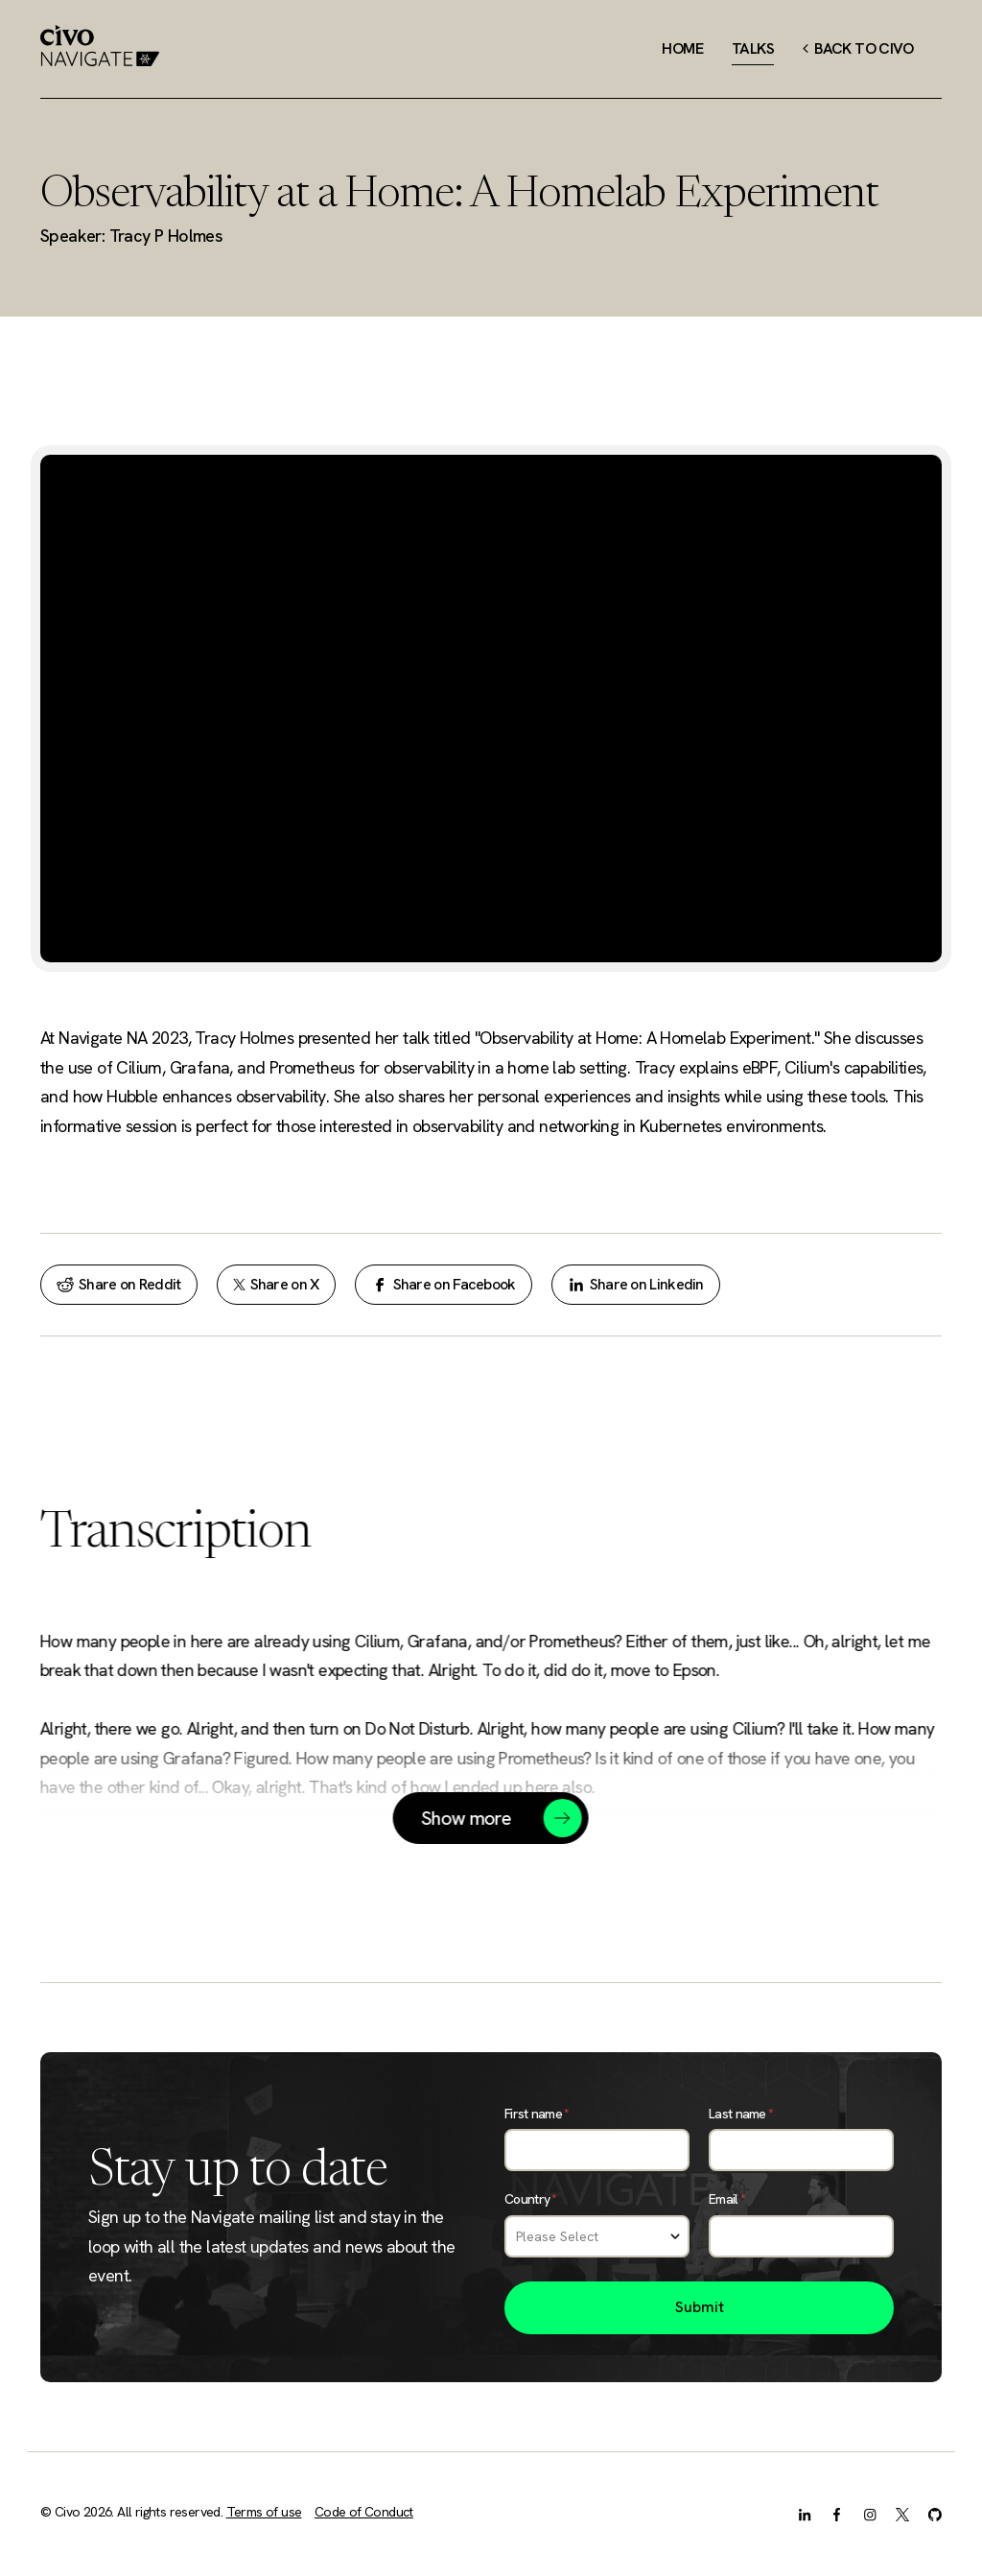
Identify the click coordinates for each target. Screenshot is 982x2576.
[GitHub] (935, 2514)
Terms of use (264, 2511)
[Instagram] (870, 2514)
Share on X (276, 1284)
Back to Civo (858, 48)
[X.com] (902, 2514)
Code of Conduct (364, 2511)
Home (682, 48)
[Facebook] (837, 2514)
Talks (753, 48)
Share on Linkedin (636, 1284)
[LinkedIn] (804, 2514)
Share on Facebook (443, 1284)
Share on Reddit (119, 1284)
